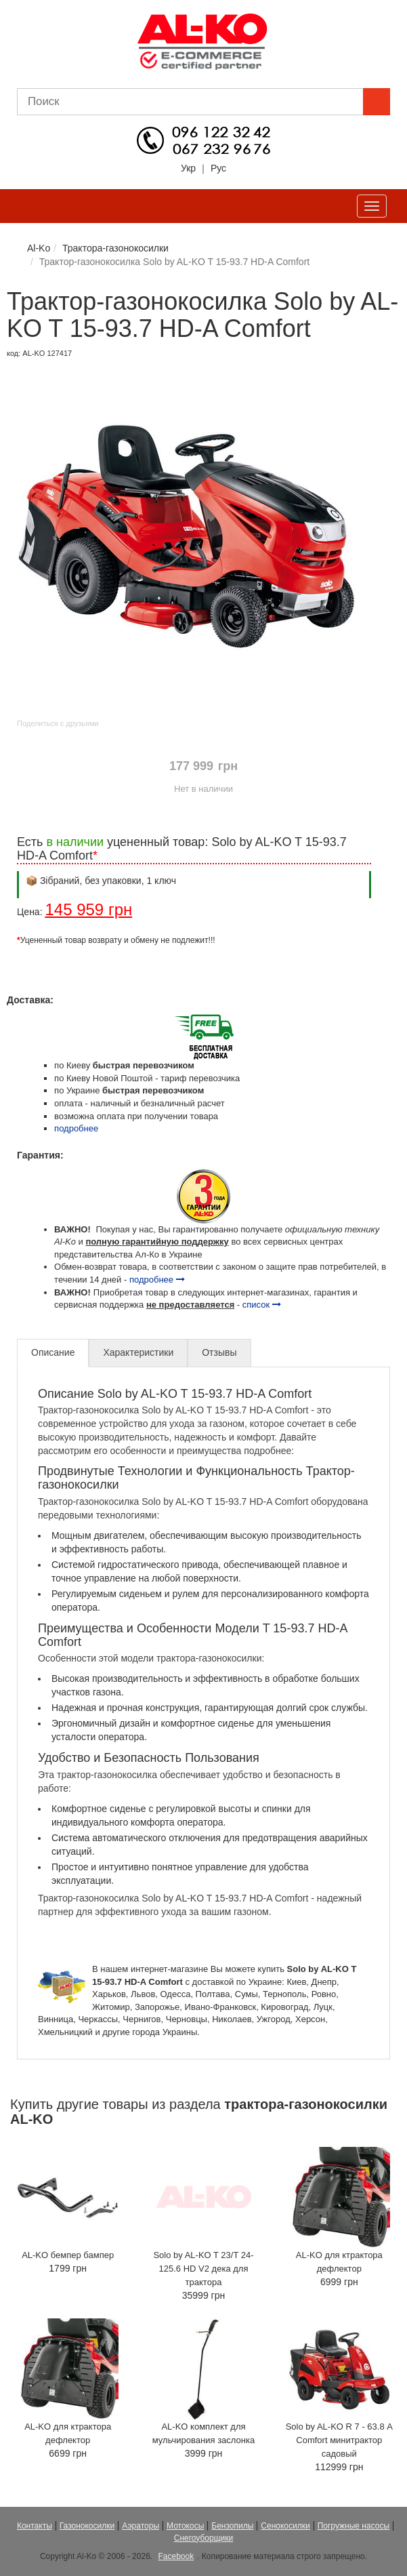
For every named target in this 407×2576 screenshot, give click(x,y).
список (261, 1305)
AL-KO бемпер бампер (68, 2255)
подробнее (76, 1128)
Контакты (34, 2526)
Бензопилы (232, 2526)
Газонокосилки (87, 2526)
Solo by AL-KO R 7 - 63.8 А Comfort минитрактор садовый (339, 2440)
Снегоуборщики (204, 2538)
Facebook (176, 2556)
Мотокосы (185, 2526)
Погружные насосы (353, 2526)
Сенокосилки (285, 2526)
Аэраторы (140, 2526)
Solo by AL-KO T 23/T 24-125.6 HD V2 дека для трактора (203, 2268)
